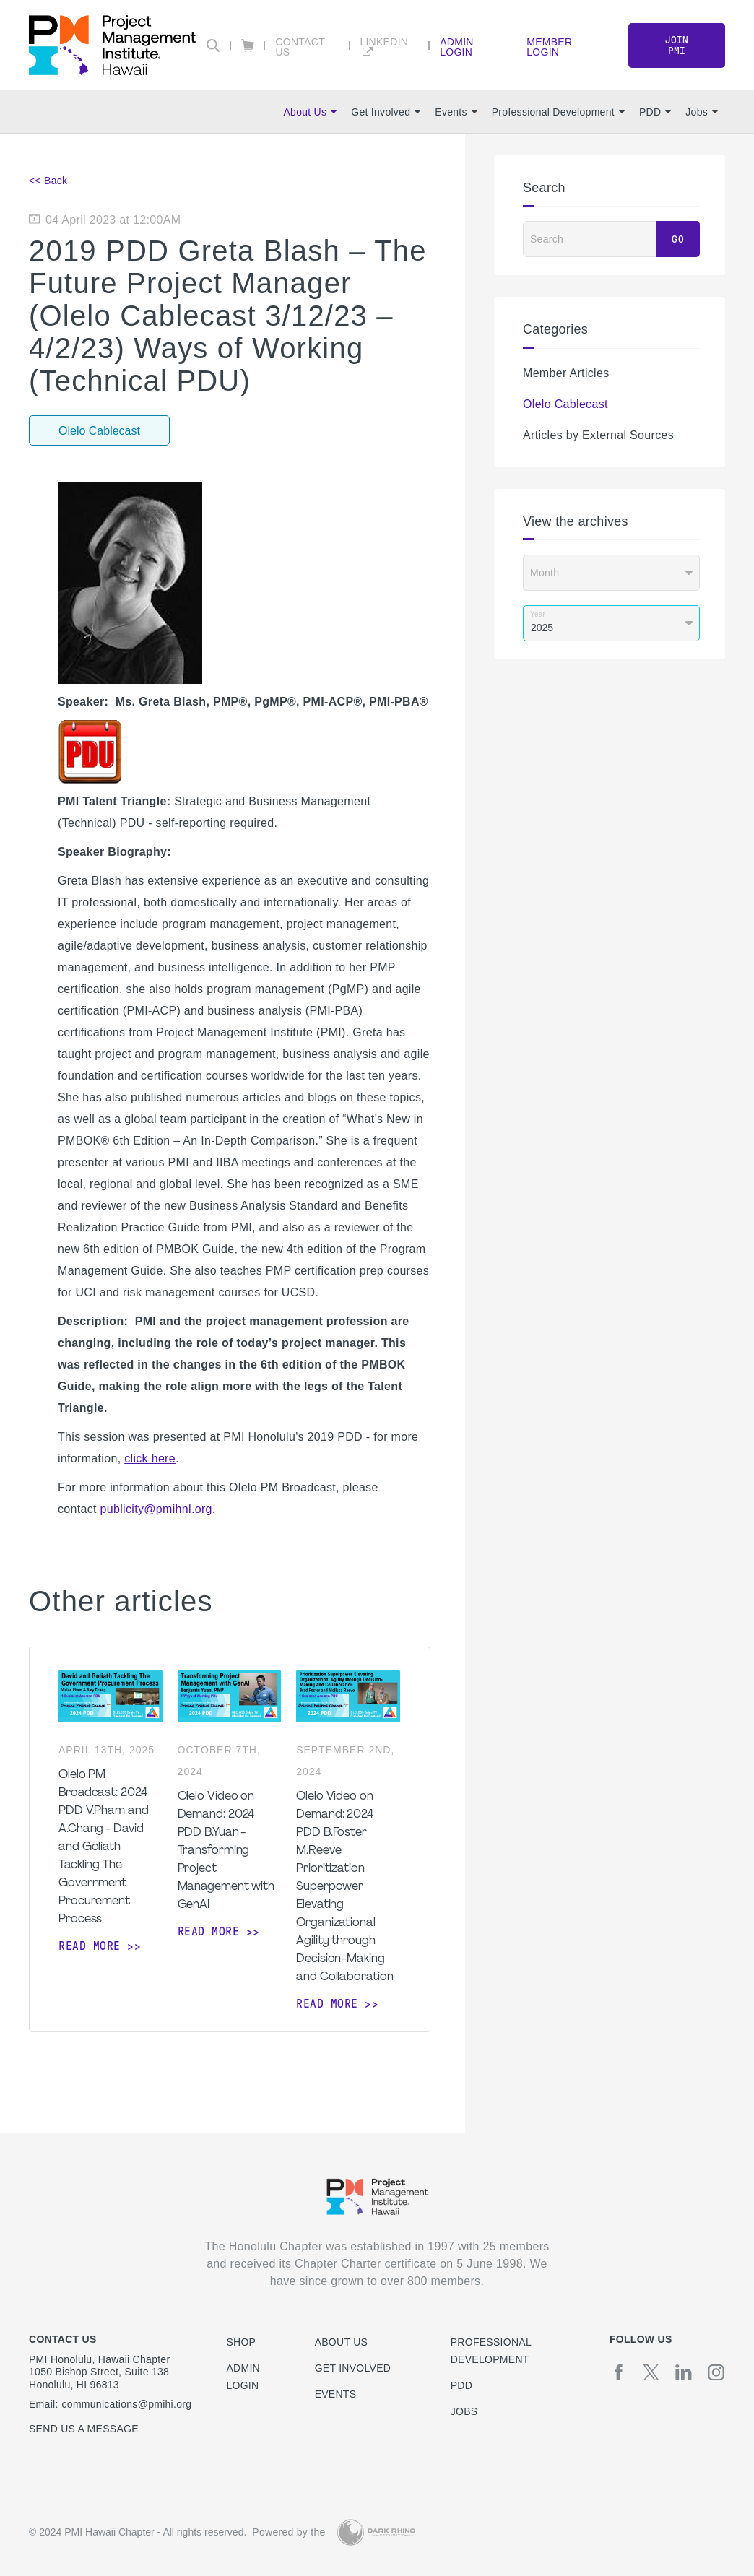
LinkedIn (384, 42)
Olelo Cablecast (565, 404)
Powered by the (288, 2532)
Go (678, 239)
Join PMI (677, 45)
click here (150, 1458)
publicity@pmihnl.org (156, 1509)
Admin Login (457, 46)
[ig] (716, 2372)
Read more (89, 1946)
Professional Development (558, 112)
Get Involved (385, 112)
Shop (241, 2342)
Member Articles (566, 373)
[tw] (651, 2372)
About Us (310, 112)
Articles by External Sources (598, 435)
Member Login (549, 46)
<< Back (48, 180)
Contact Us (299, 46)
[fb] (619, 2372)
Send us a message (84, 2428)
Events (456, 112)
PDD (655, 112)
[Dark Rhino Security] (376, 2532)
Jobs (701, 112)
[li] (684, 2372)
